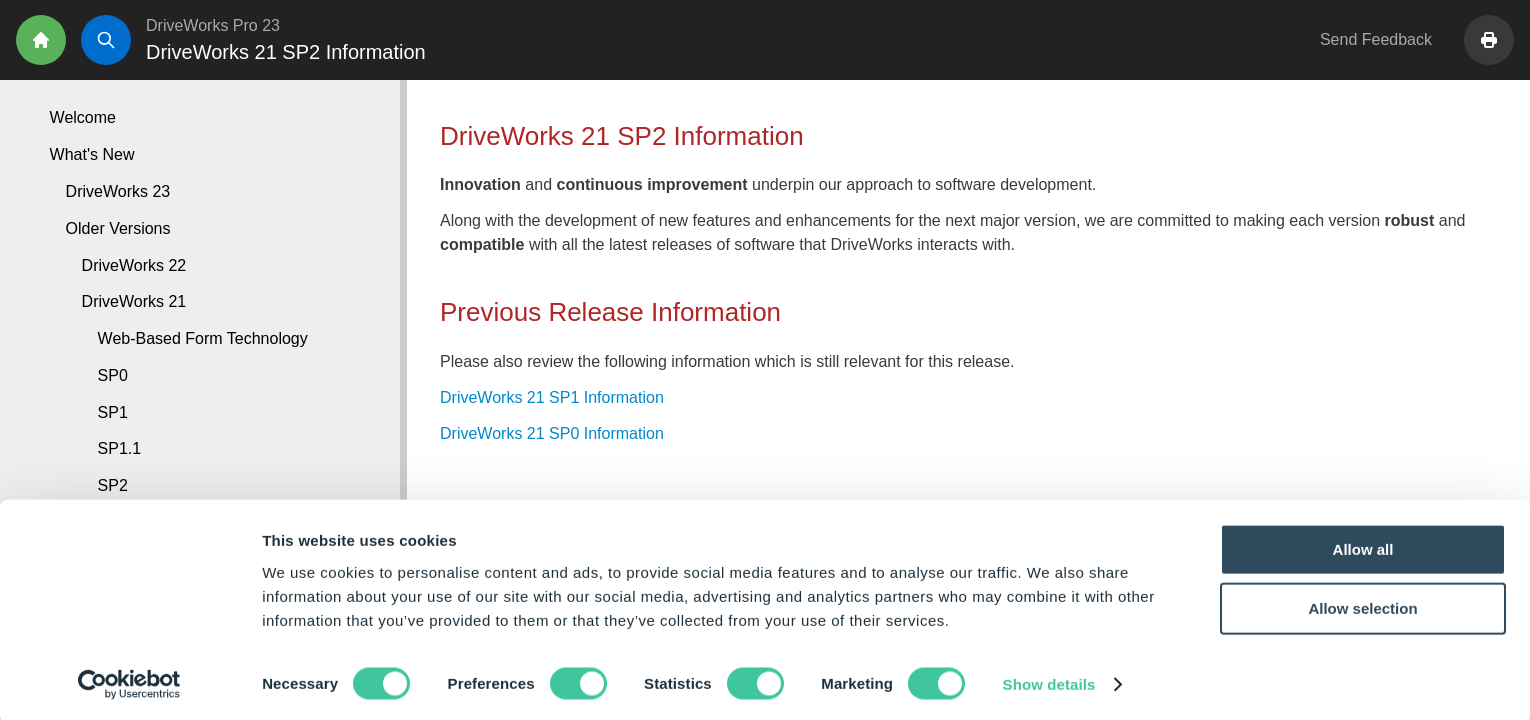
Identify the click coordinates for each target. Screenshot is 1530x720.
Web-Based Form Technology (203, 338)
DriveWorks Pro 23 (213, 25)
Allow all (1363, 544)
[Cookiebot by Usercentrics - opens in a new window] (129, 681)
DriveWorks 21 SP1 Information (552, 397)
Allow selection (1362, 604)
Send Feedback (1376, 39)
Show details (1049, 680)
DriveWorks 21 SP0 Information (552, 433)
